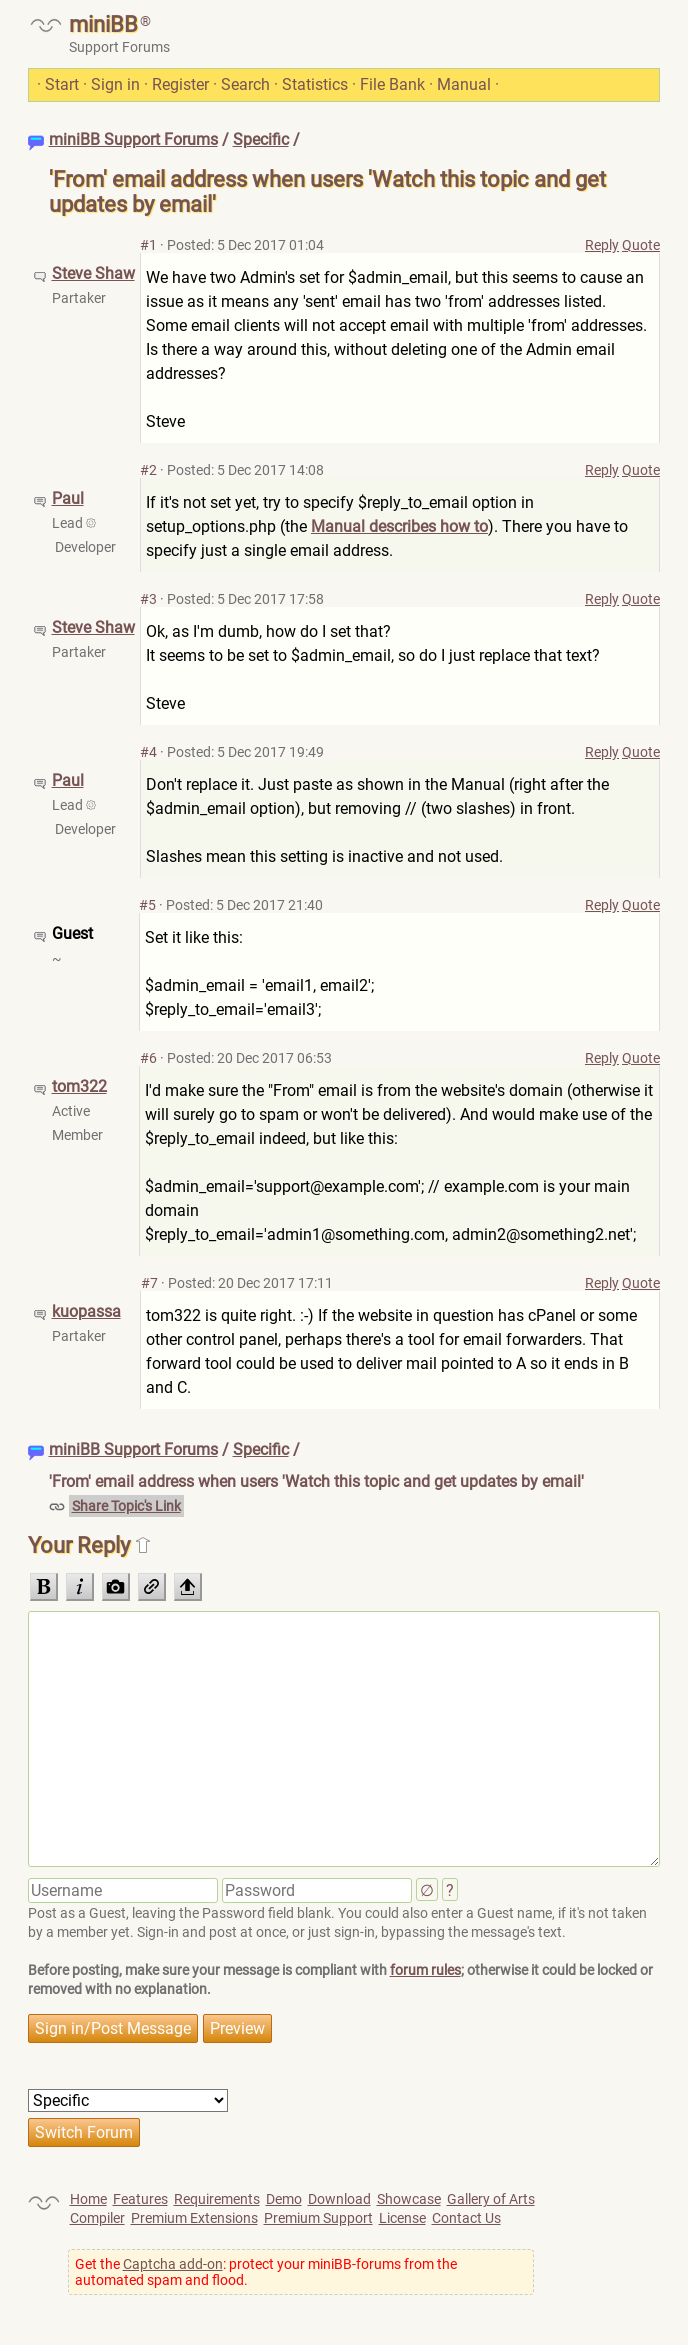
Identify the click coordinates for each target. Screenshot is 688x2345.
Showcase (409, 2199)
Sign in (115, 84)
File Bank (392, 84)
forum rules (425, 1970)
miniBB (103, 24)
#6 (148, 1058)
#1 (148, 245)
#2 (148, 470)
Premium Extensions (194, 2218)
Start (62, 84)
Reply (602, 245)
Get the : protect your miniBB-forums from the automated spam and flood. (266, 2272)
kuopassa (86, 1311)
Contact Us (466, 2218)
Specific (261, 139)
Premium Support (318, 2218)
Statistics (315, 84)
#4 (148, 752)
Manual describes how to (399, 526)
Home (88, 2199)
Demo (284, 2199)
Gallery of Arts (491, 2199)
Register (180, 84)
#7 (149, 1283)
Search (245, 84)
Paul (68, 498)
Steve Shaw (93, 273)
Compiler (97, 2218)
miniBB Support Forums (133, 139)
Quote (641, 245)
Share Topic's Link (126, 1506)
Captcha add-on (173, 2264)
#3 (148, 599)
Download (339, 2199)
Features (140, 2199)
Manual (464, 84)
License (402, 2218)
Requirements (217, 2199)
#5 (147, 905)
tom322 (79, 1086)
